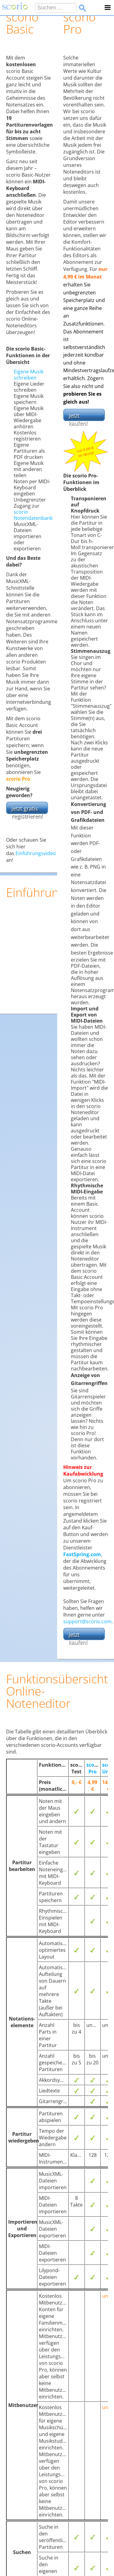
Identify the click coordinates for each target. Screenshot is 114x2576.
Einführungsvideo (36, 853)
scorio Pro (93, 1768)
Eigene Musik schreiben (28, 374)
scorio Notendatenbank (33, 515)
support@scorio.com (87, 1621)
